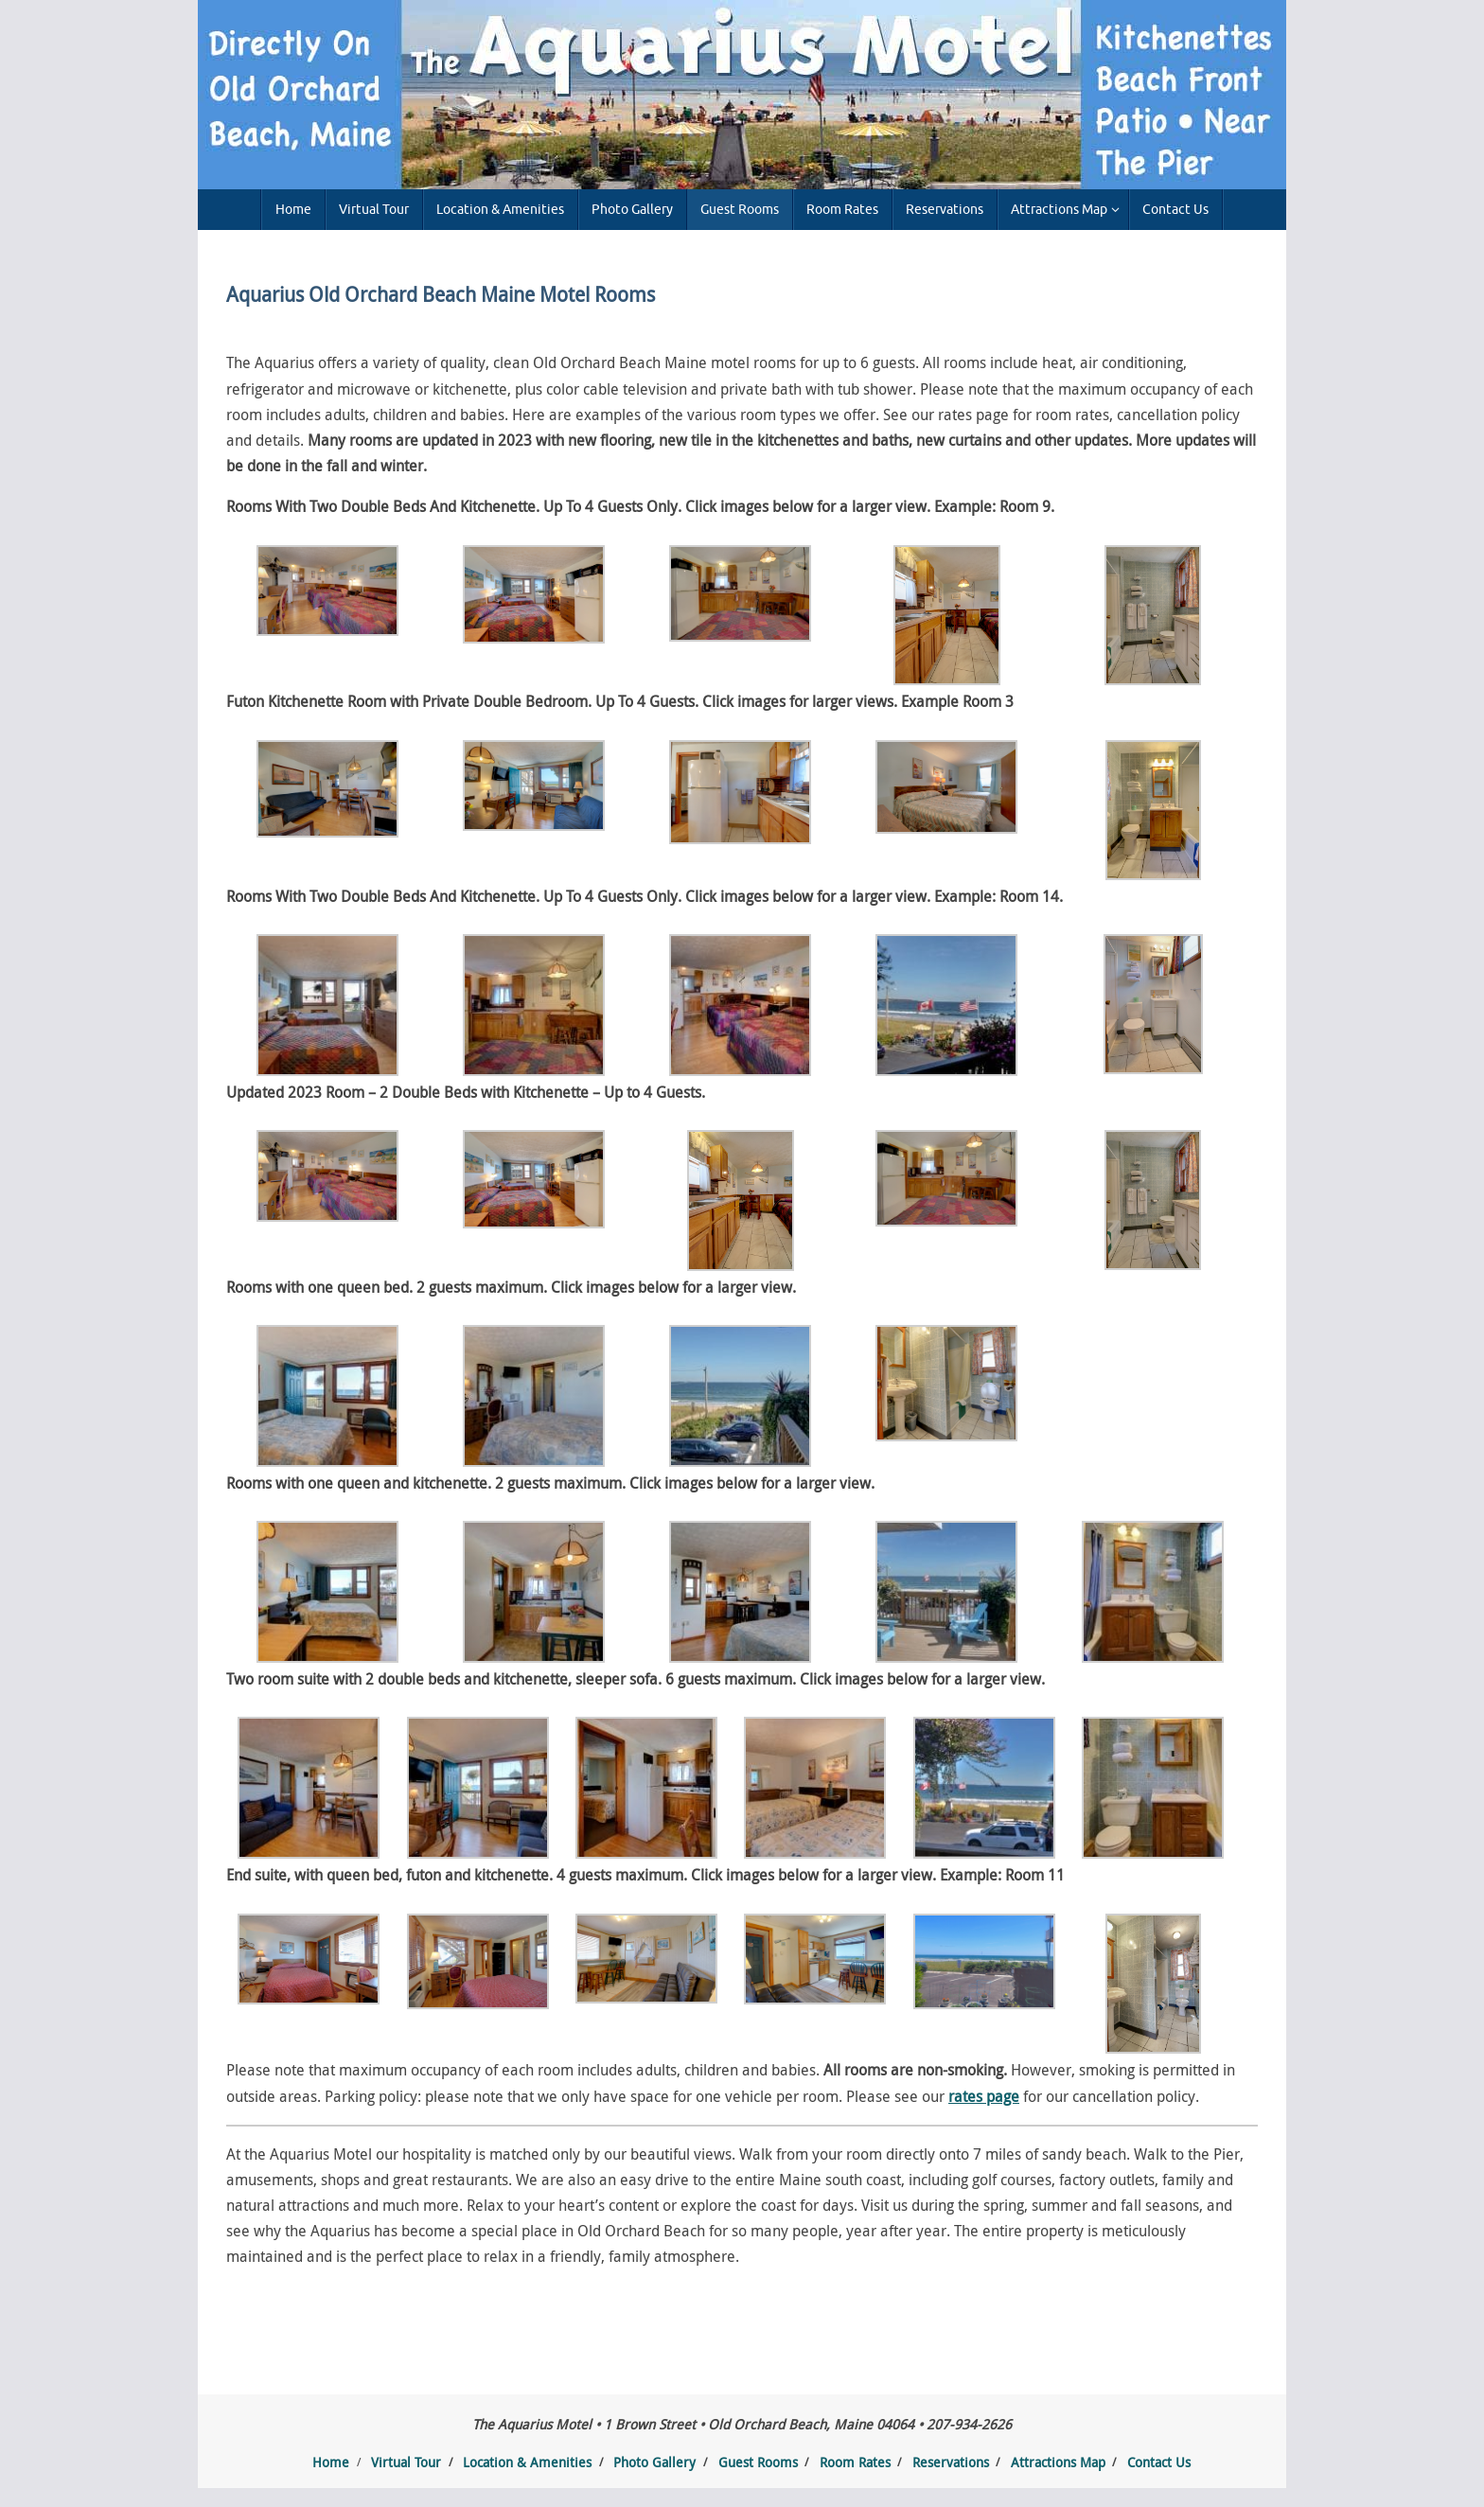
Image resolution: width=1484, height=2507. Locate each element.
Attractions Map (1058, 2462)
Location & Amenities (527, 2462)
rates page (983, 2096)
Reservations (950, 2462)
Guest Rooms (758, 2462)
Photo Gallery (654, 2462)
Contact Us (1159, 2462)
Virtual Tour (406, 2462)
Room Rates (855, 2462)
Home (330, 2462)
